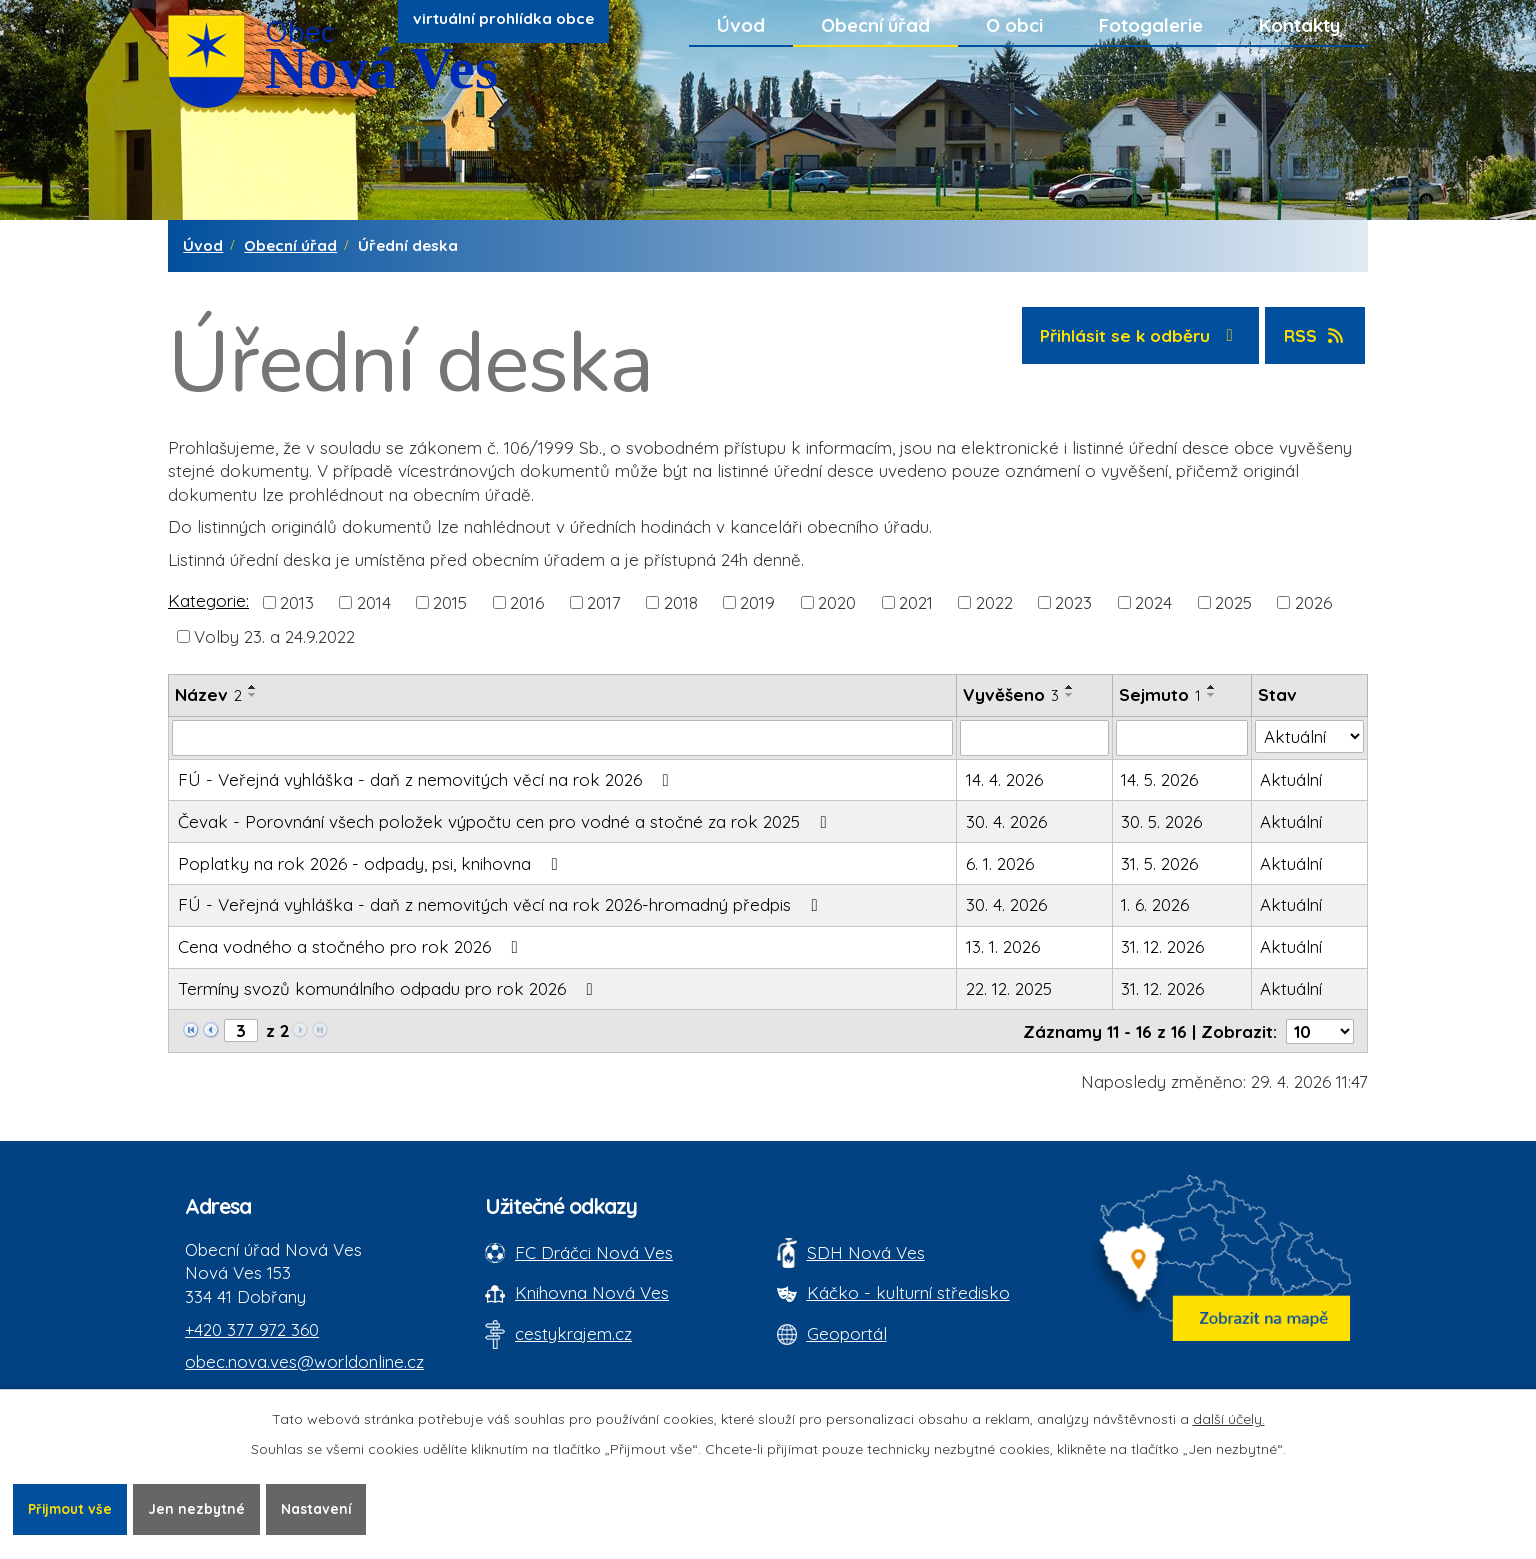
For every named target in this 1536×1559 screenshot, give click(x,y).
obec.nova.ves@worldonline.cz (304, 1361)
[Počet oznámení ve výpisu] (1320, 1031)
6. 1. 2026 (1000, 863)
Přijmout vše (72, 1508)
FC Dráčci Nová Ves (594, 1252)
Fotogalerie (1151, 25)
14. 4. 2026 (1004, 779)
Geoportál (847, 1333)
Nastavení (323, 1508)
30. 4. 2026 (1006, 821)
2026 (1313, 601)
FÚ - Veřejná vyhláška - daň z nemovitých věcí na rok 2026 (427, 779)
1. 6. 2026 (1155, 904)
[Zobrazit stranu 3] (241, 1030)
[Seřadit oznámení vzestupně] (253, 687)
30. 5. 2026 (1161, 821)
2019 (757, 601)
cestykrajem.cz (573, 1333)
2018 (681, 601)
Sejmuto (1160, 694)
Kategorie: (208, 600)
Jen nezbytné (202, 1508)
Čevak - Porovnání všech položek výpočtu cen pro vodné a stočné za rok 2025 (506, 821)
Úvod (741, 25)
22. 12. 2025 (1009, 988)
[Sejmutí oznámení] (1182, 738)
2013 (297, 601)
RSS (1315, 335)
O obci (1014, 25)
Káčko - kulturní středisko (908, 1292)
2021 (916, 601)
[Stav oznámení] (1309, 737)
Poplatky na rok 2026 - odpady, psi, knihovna (372, 863)
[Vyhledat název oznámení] (562, 738)
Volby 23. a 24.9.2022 (274, 635)
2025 (1233, 601)
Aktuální (1291, 779)
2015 (450, 601)
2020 (837, 601)
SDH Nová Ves (866, 1252)
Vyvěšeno (1011, 694)
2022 (994, 601)
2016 (527, 601)
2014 (374, 601)
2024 (1153, 601)
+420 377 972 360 (252, 1329)
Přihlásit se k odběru (1140, 335)
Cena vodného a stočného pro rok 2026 (352, 946)
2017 (604, 601)
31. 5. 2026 (1159, 863)
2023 (1073, 601)
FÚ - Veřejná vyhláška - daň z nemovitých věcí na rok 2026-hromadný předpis (502, 904)
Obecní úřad (875, 25)
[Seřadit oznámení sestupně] (253, 695)
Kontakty (1299, 25)
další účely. (1229, 1418)
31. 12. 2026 (1162, 946)
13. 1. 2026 (1003, 946)
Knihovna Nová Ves (592, 1292)
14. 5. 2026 (1159, 779)
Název (208, 694)
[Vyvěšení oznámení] (1034, 738)
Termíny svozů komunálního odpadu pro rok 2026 (389, 988)
